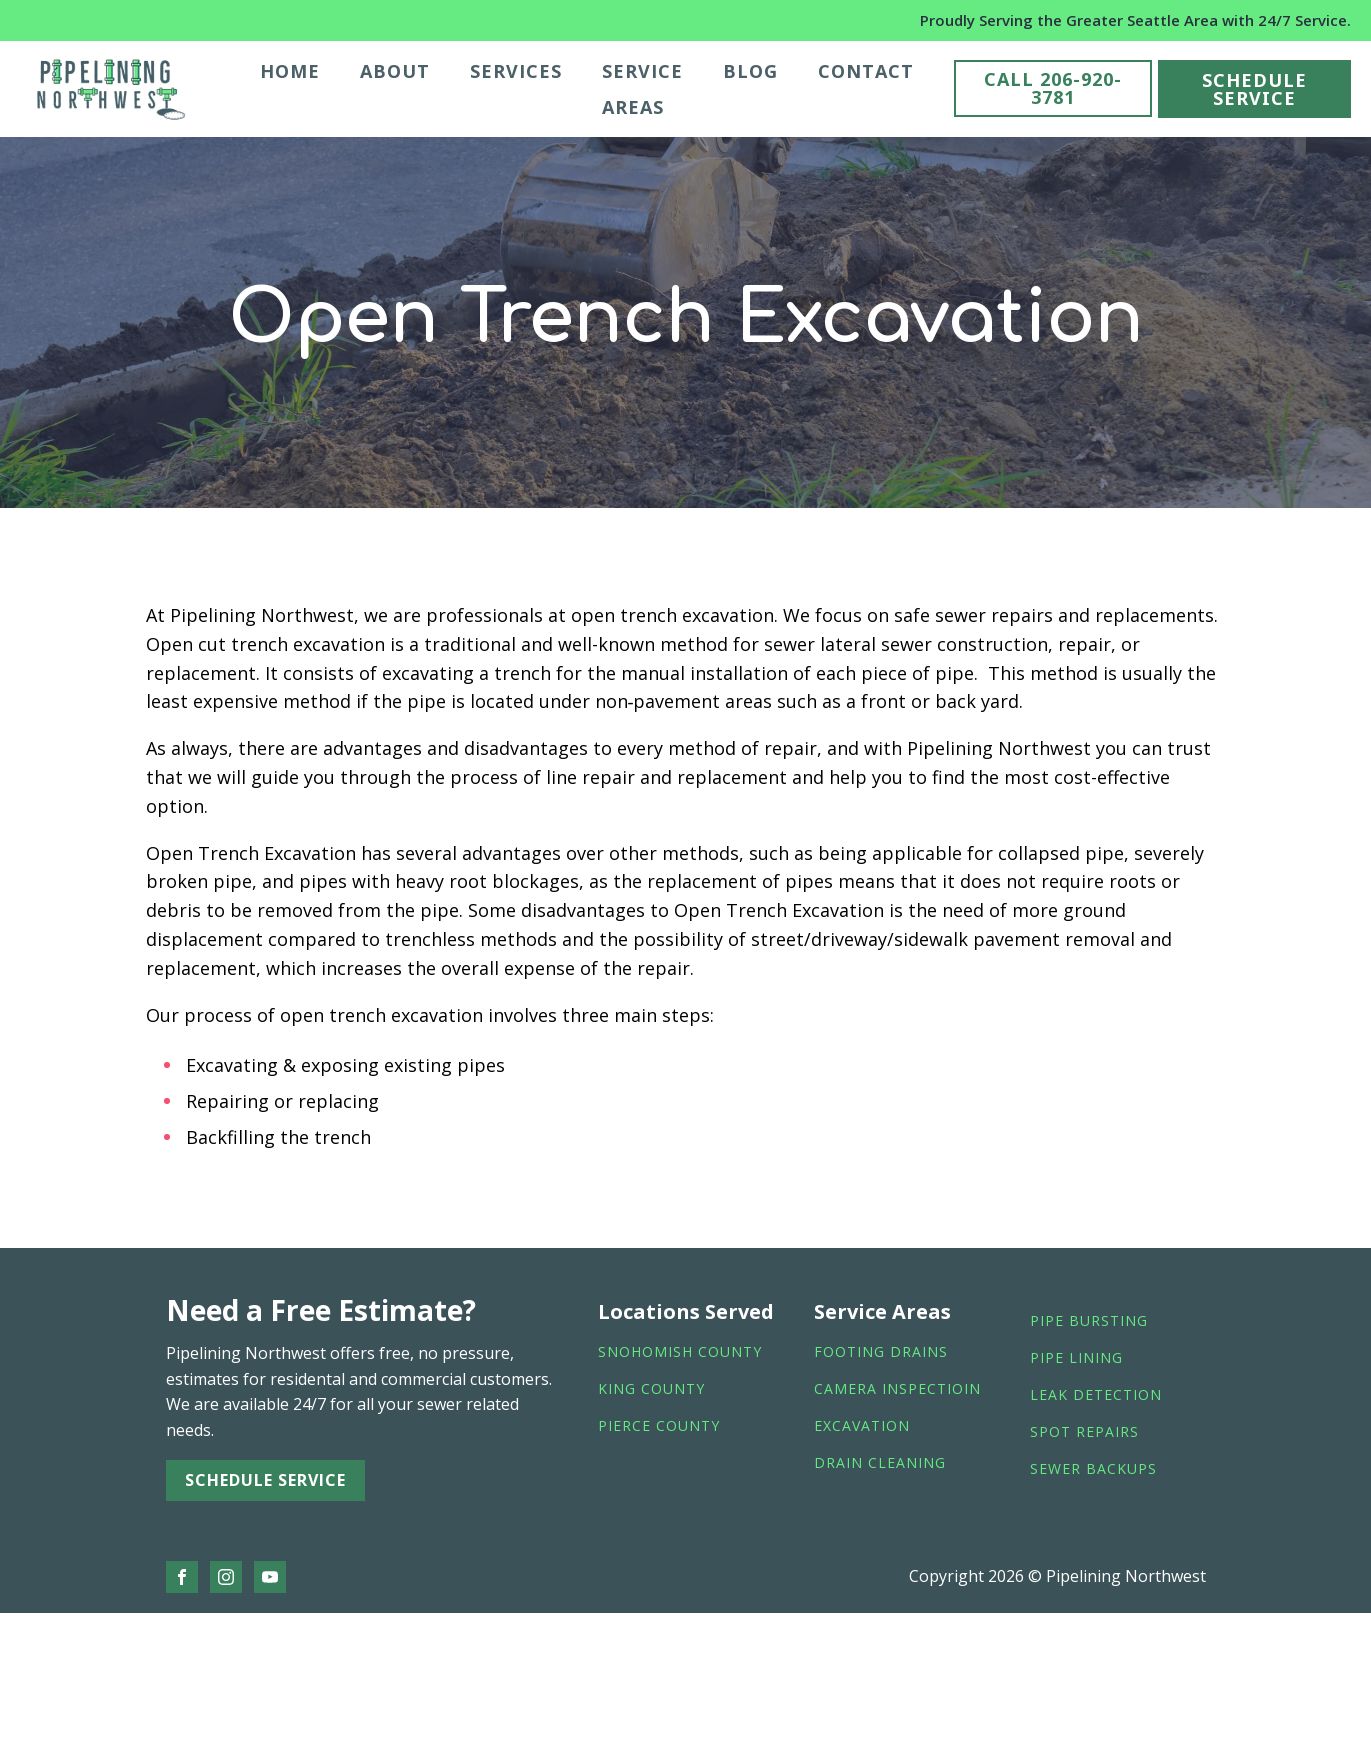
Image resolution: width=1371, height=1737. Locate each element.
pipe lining (1076, 1358)
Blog (750, 71)
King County (651, 1389)
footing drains (881, 1352)
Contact (866, 71)
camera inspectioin (897, 1389)
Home (290, 71)
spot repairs (1084, 1432)
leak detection (1096, 1395)
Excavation (862, 1426)
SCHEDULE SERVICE (1254, 89)
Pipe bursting (1089, 1321)
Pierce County (659, 1426)
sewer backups (1093, 1469)
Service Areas (642, 89)
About (395, 71)
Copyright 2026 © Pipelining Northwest (1057, 1576)
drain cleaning (880, 1463)
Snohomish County (680, 1352)
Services (516, 71)
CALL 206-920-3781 (1053, 88)
